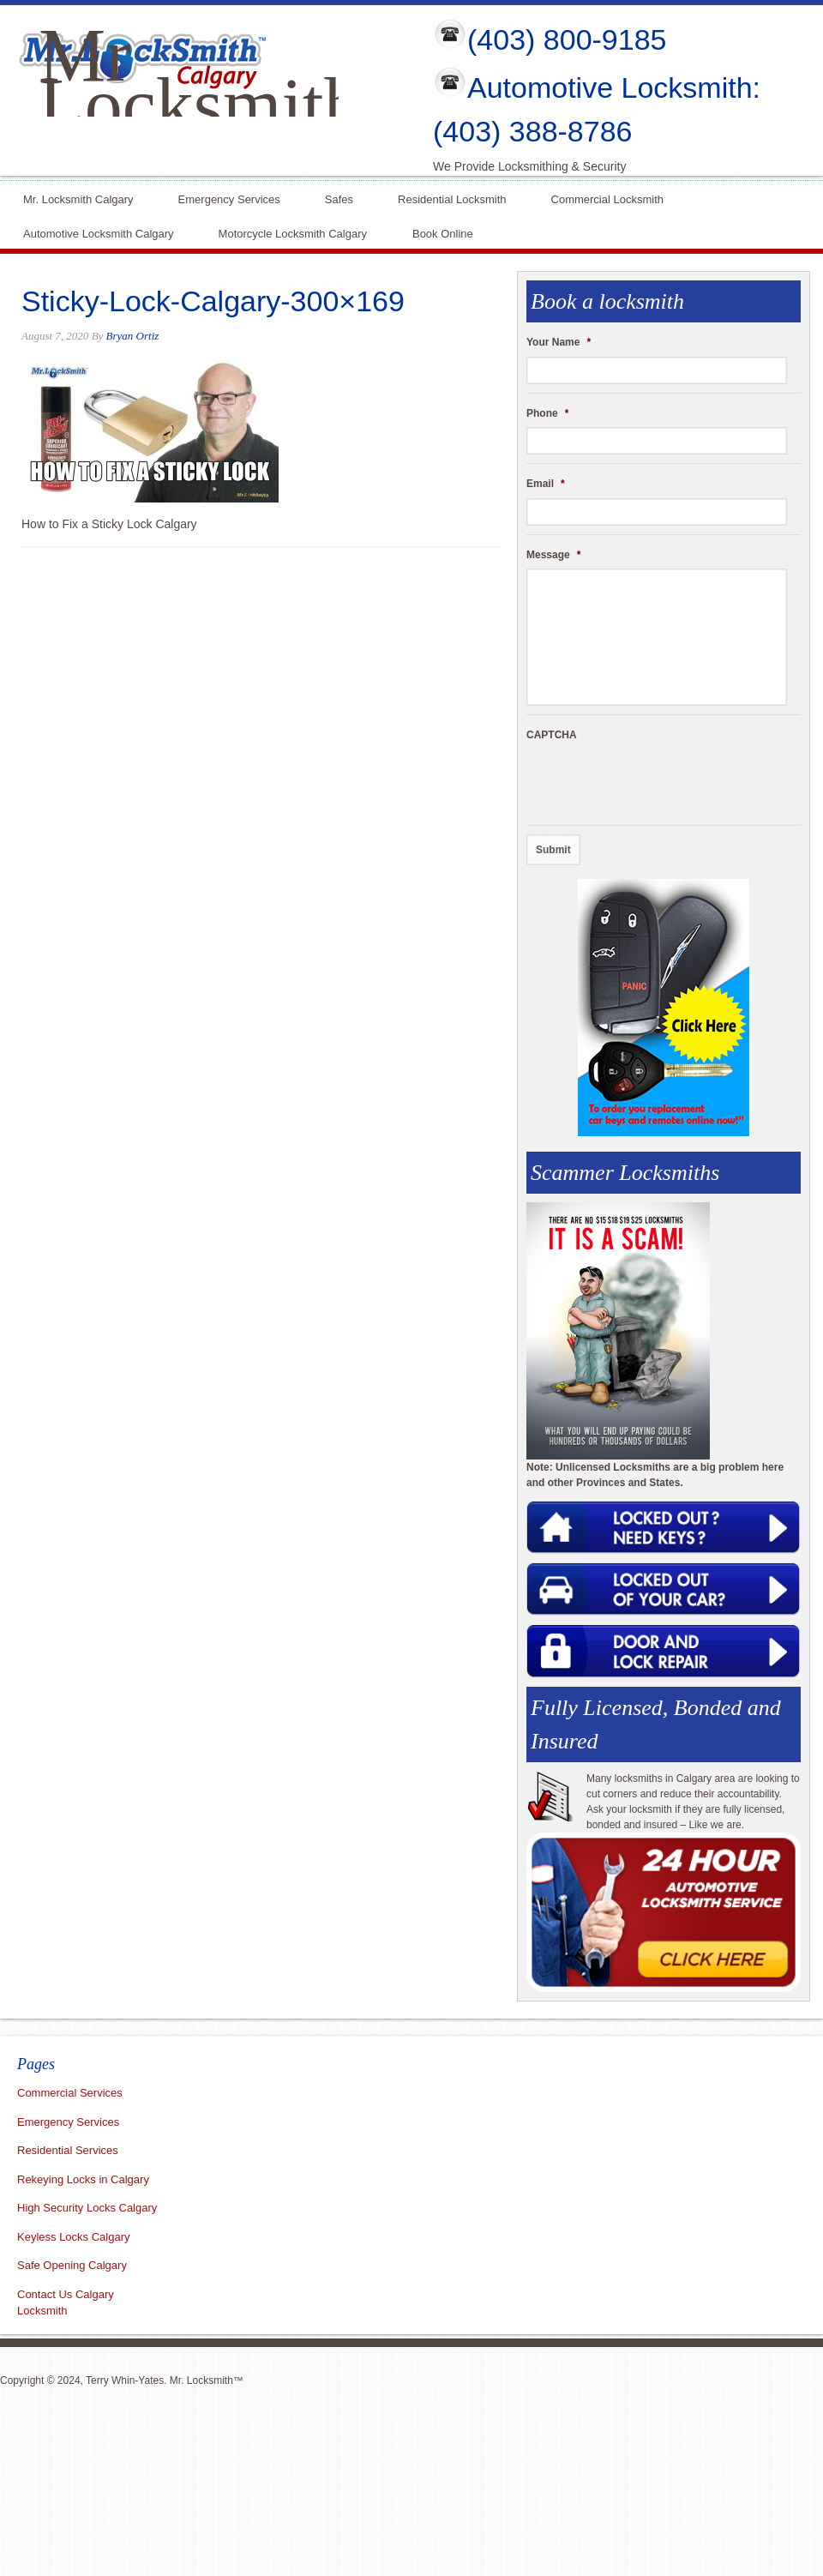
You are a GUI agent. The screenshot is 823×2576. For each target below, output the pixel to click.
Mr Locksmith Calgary (200, 105)
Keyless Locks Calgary (73, 2236)
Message (553, 555)
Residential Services (67, 2150)
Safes (339, 198)
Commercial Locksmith (607, 198)
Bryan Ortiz (132, 335)
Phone (547, 413)
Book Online (443, 232)
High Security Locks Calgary (87, 2207)
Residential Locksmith (451, 198)
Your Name (558, 342)
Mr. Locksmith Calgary (78, 198)
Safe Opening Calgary (72, 2265)
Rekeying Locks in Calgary (83, 2179)
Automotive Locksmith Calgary (99, 232)
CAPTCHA (551, 735)
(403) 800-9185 (567, 39)
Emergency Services (229, 198)
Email (545, 484)
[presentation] (656, 782)
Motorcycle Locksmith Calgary (293, 233)
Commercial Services (70, 2092)
